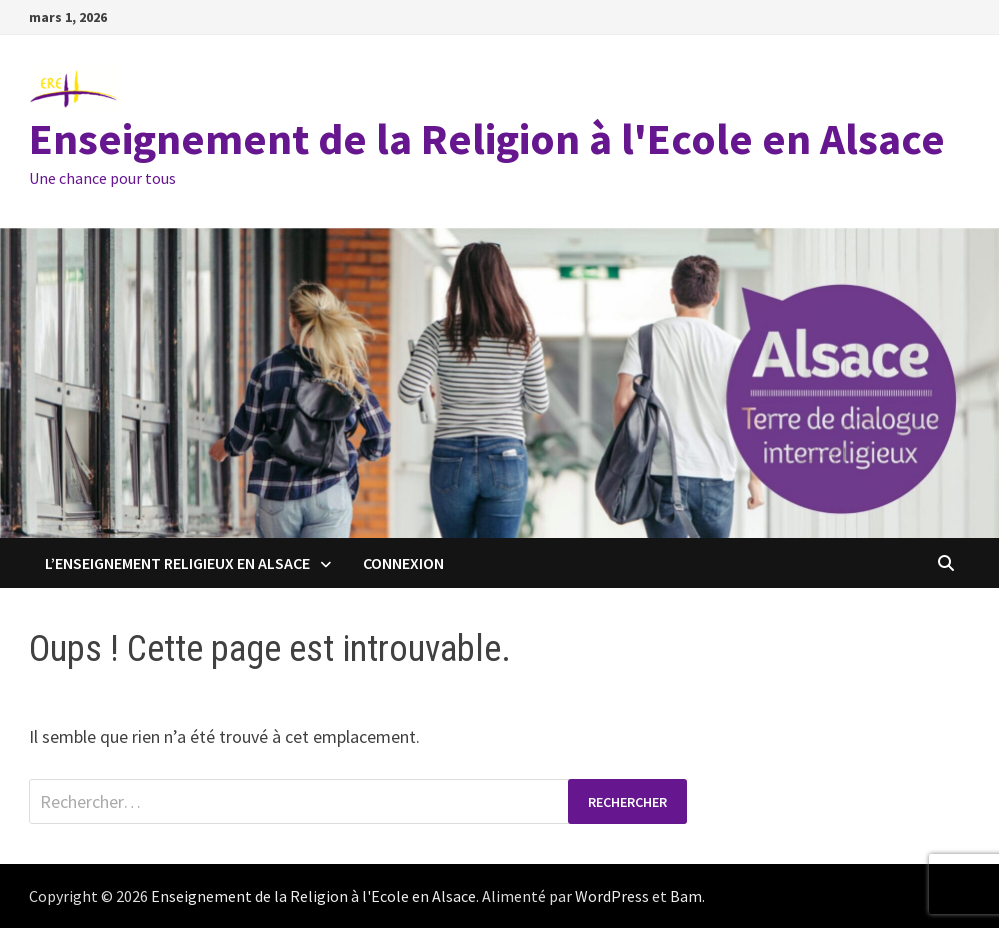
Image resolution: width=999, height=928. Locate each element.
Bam (686, 896)
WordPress (612, 896)
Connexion (403, 563)
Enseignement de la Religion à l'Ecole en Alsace (487, 138)
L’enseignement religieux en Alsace (177, 563)
